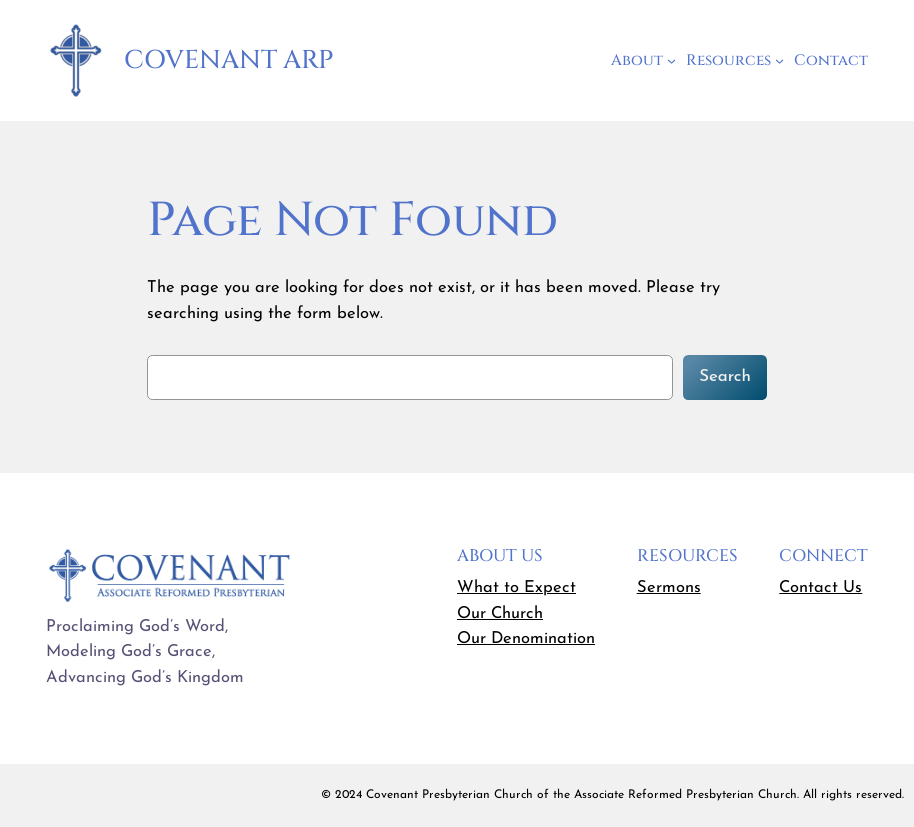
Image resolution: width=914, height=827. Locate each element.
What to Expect (516, 588)
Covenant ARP (229, 60)
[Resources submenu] (779, 60)
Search (725, 376)
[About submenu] (671, 60)
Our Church (500, 614)
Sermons (669, 588)
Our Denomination (526, 639)
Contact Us (820, 588)
